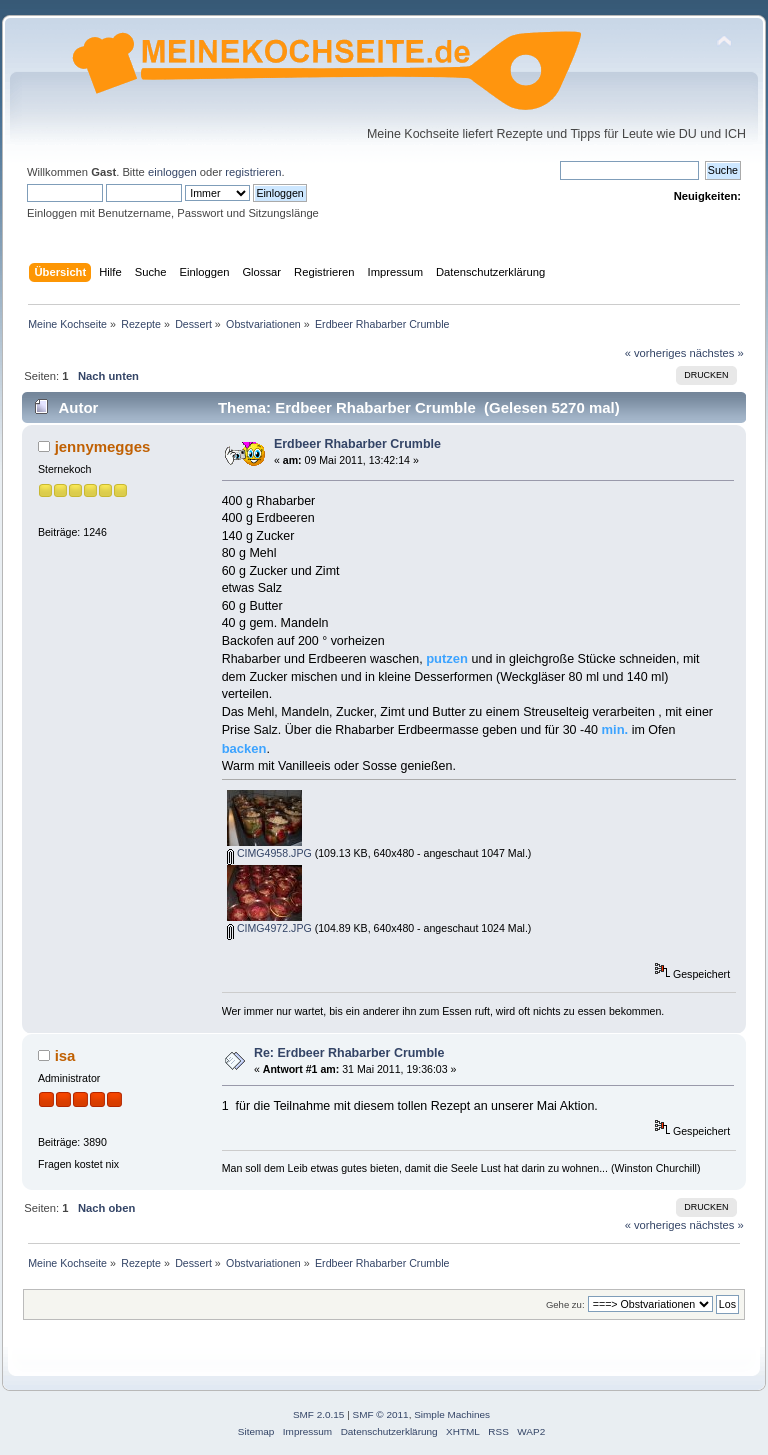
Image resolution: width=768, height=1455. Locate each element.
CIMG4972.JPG (269, 928)
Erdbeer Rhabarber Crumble (357, 444)
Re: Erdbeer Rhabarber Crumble (349, 1053)
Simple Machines (452, 1414)
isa (65, 1055)
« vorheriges (656, 353)
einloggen (172, 172)
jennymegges (103, 446)
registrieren (253, 172)
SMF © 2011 (381, 1414)
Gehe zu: (565, 1304)
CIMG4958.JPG (269, 853)
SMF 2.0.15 (319, 1414)
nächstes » (717, 353)
